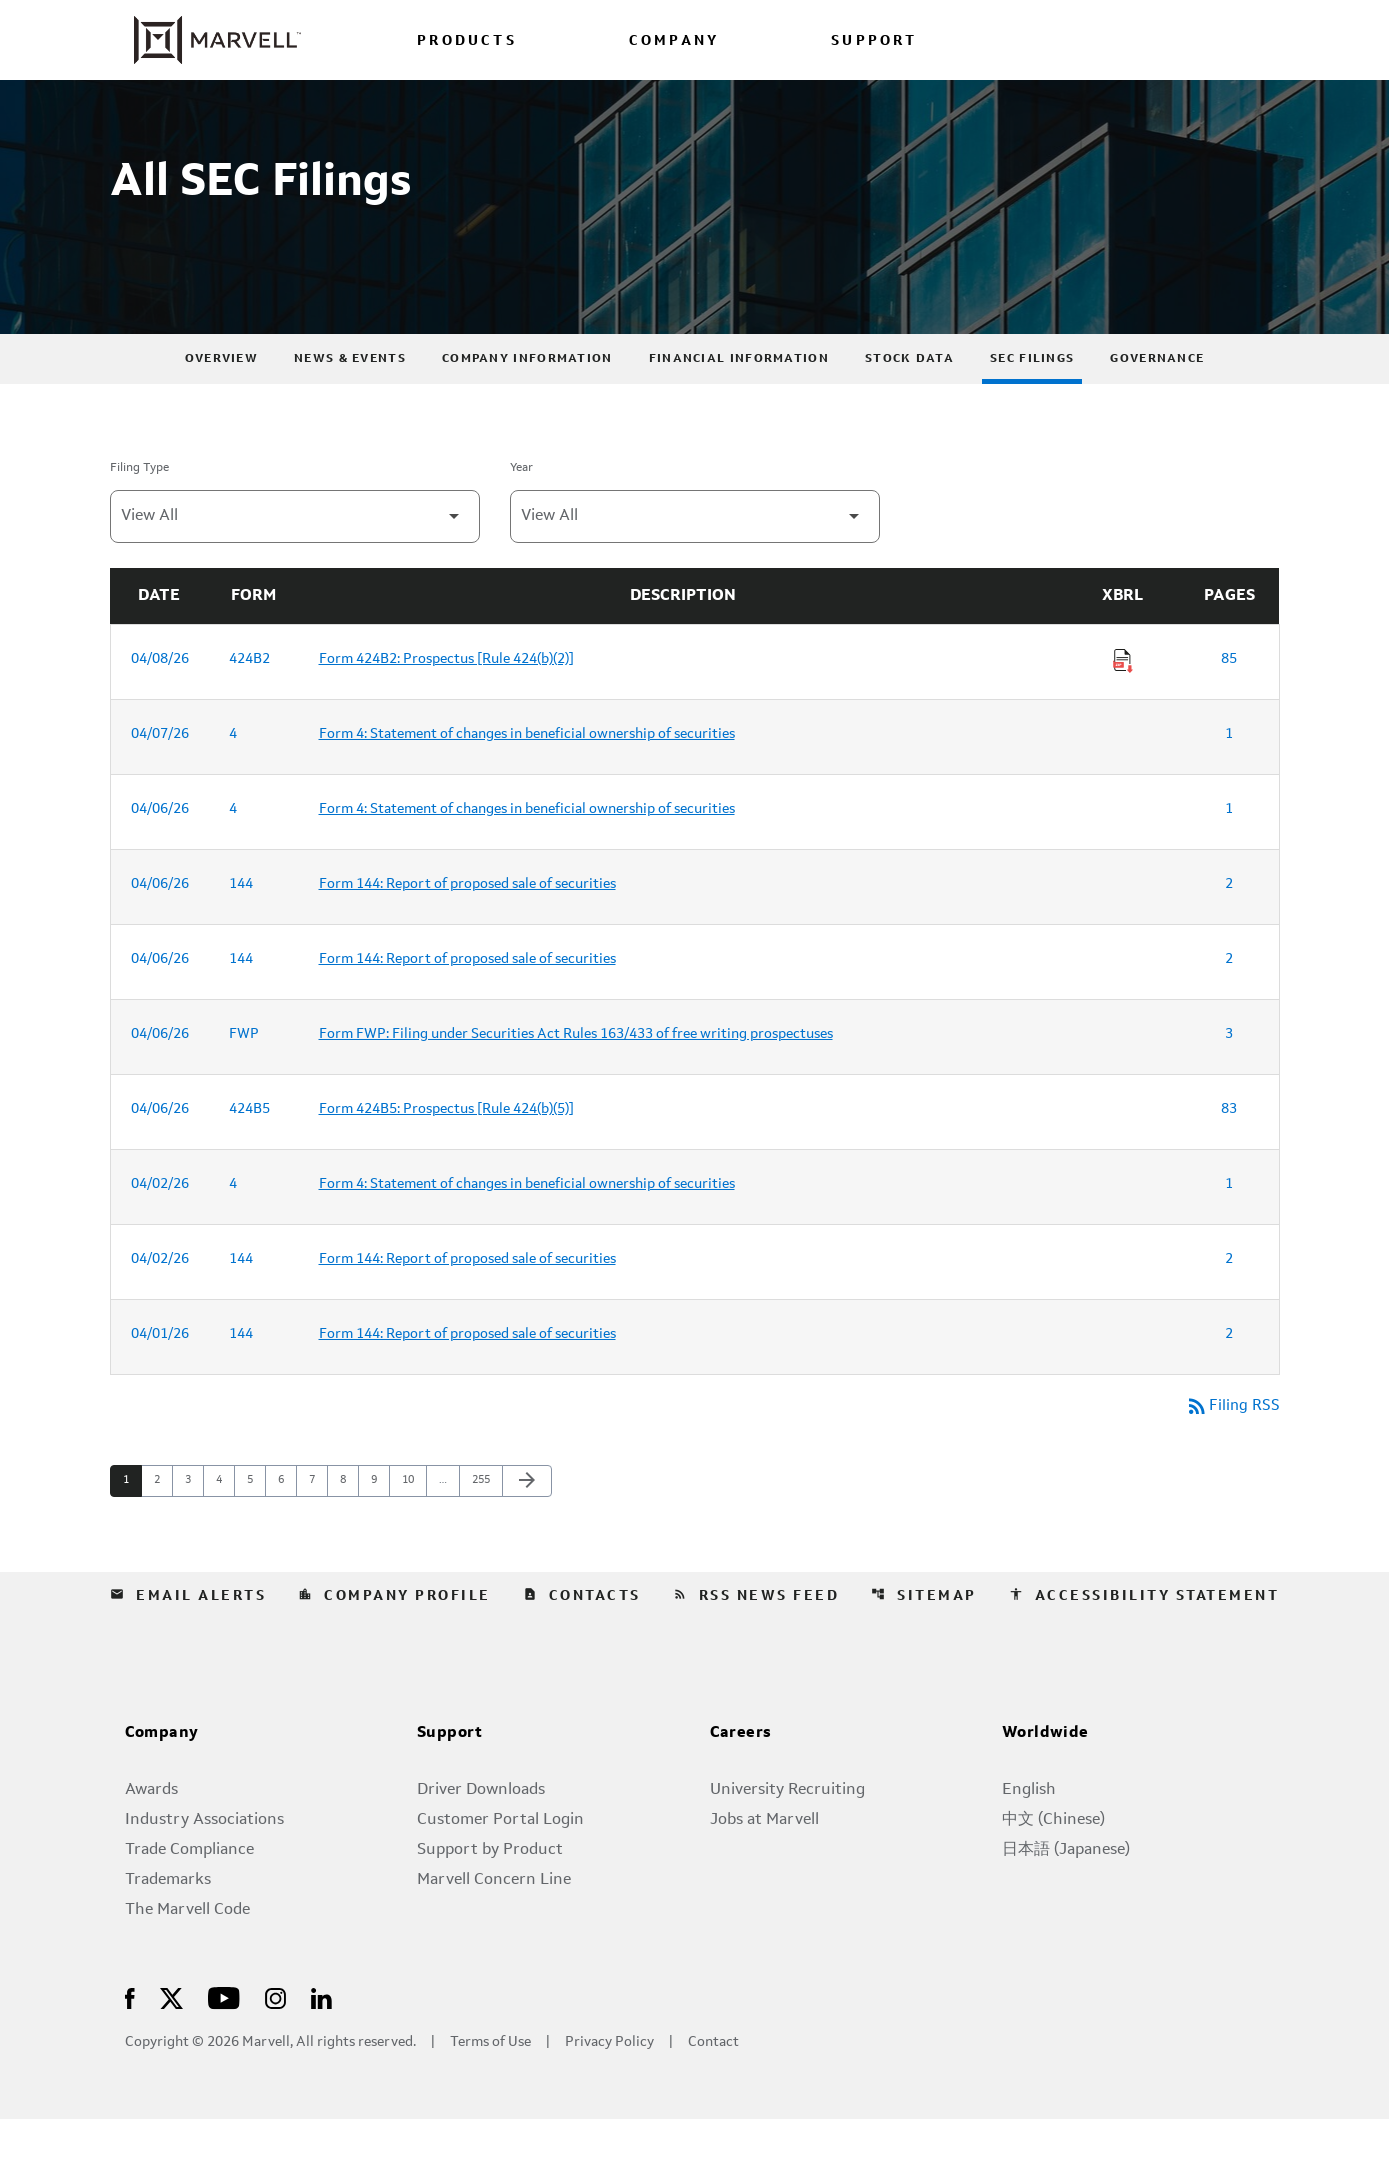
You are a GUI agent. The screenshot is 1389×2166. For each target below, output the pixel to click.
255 (483, 1528)
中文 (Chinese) (1053, 1867)
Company (162, 1781)
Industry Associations (204, 1867)
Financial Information (739, 405)
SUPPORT (874, 41)
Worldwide (1045, 1781)
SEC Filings (1032, 405)
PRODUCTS (467, 41)
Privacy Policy (609, 2089)
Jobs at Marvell (764, 1867)
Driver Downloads (481, 1837)
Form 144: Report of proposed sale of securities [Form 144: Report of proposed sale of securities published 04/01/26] (467, 1380)
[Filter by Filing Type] (295, 562)
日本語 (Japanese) (1066, 1897)
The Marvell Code (187, 1957)
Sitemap (924, 1643)
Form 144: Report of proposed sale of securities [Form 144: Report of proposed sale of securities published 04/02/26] (467, 1305)
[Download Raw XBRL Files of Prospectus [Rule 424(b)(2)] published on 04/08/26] (1123, 707)
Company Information (527, 405)
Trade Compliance (189, 1897)
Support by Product (490, 1897)
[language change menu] (1061, 39)
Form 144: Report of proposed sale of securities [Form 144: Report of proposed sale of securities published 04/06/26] (467, 930)
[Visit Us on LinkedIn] (321, 2044)
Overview (221, 405)
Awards (151, 1837)
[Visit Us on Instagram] (275, 2044)
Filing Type (139, 514)
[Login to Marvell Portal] (1156, 39)
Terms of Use (490, 2089)
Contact (713, 2089)
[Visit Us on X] (171, 2044)
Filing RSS (1232, 1453)
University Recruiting (787, 1837)
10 (413, 1528)
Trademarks (168, 1927)
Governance (1157, 405)
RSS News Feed (756, 1643)
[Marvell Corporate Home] (205, 40)
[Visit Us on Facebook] (130, 2044)
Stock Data (909, 405)
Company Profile (394, 1643)
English (1029, 1837)
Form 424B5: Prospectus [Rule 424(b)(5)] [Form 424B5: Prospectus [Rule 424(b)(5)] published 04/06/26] (446, 1155)
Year (521, 514)
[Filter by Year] (695, 562)
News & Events (350, 405)
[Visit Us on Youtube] (224, 2044)
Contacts (582, 1643)
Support (450, 1781)
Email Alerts (188, 1643)
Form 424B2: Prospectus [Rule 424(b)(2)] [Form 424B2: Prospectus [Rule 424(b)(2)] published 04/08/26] (446, 705)
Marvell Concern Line (494, 1927)
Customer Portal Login (500, 1867)
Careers (741, 1781)
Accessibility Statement (1144, 1643)
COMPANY (674, 41)
